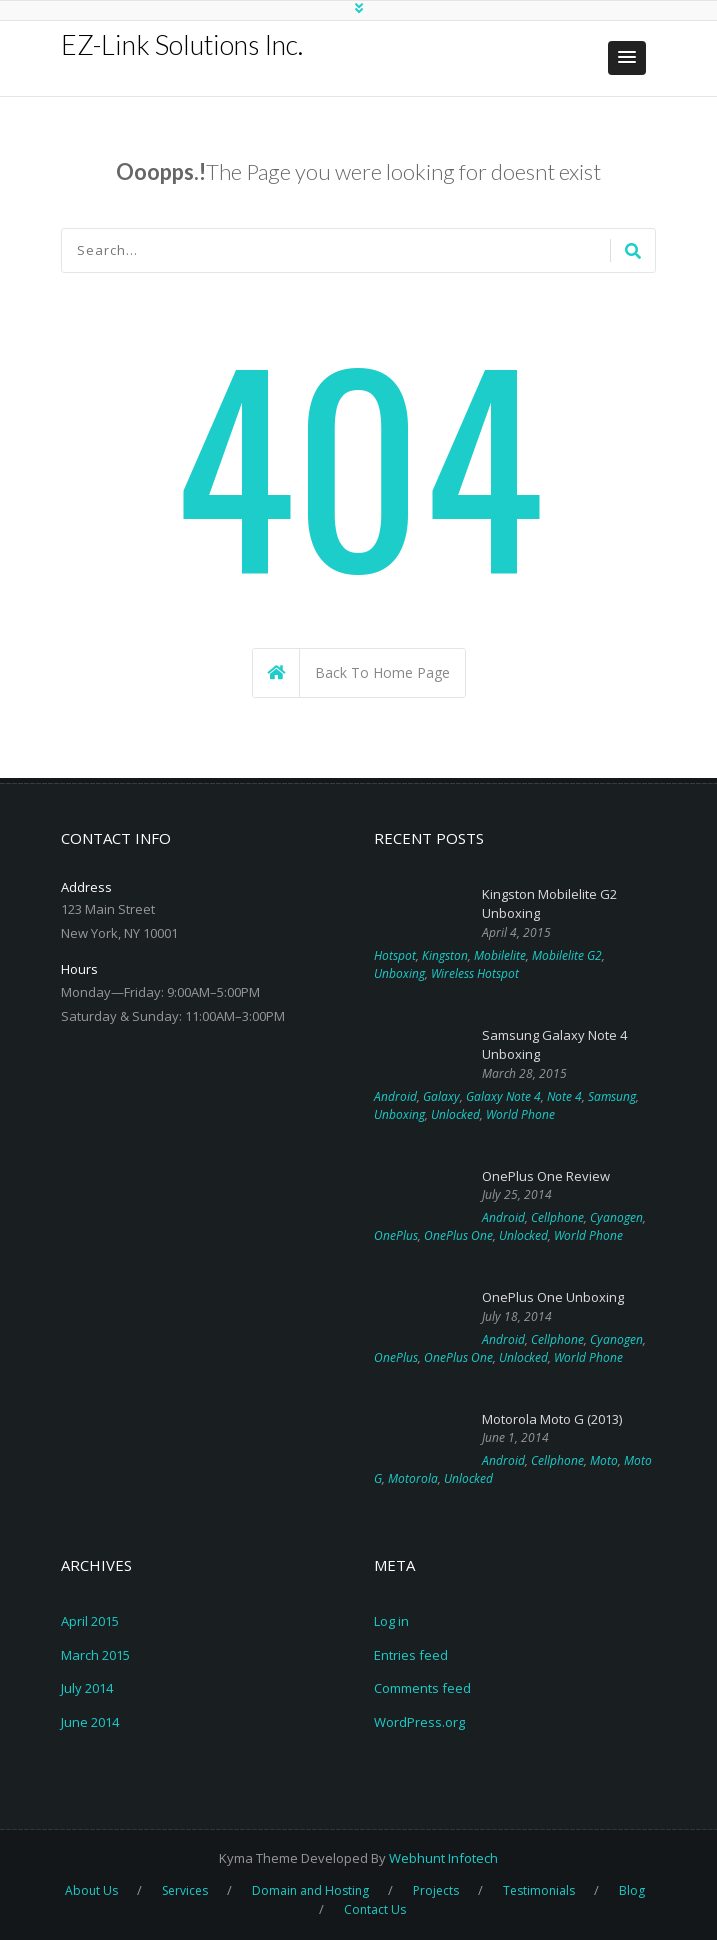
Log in (391, 1621)
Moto (604, 1460)
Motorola (413, 1478)
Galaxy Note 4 (503, 1096)
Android (395, 1096)
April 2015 (90, 1621)
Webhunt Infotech (443, 1858)
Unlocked (455, 1114)
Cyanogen (616, 1217)
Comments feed (422, 1688)
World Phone (520, 1114)
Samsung (612, 1096)
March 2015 (95, 1655)
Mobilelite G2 (567, 955)
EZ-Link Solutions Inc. (182, 44)
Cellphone (557, 1217)
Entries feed (411, 1655)
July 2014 (87, 1688)
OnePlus (396, 1235)
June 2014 (90, 1722)
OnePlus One (458, 1235)
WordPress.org (419, 1722)
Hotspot (395, 955)
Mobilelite (500, 955)
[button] (627, 58)
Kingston (445, 955)
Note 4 (564, 1096)
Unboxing (399, 973)
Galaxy (441, 1096)
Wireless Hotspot (475, 973)
